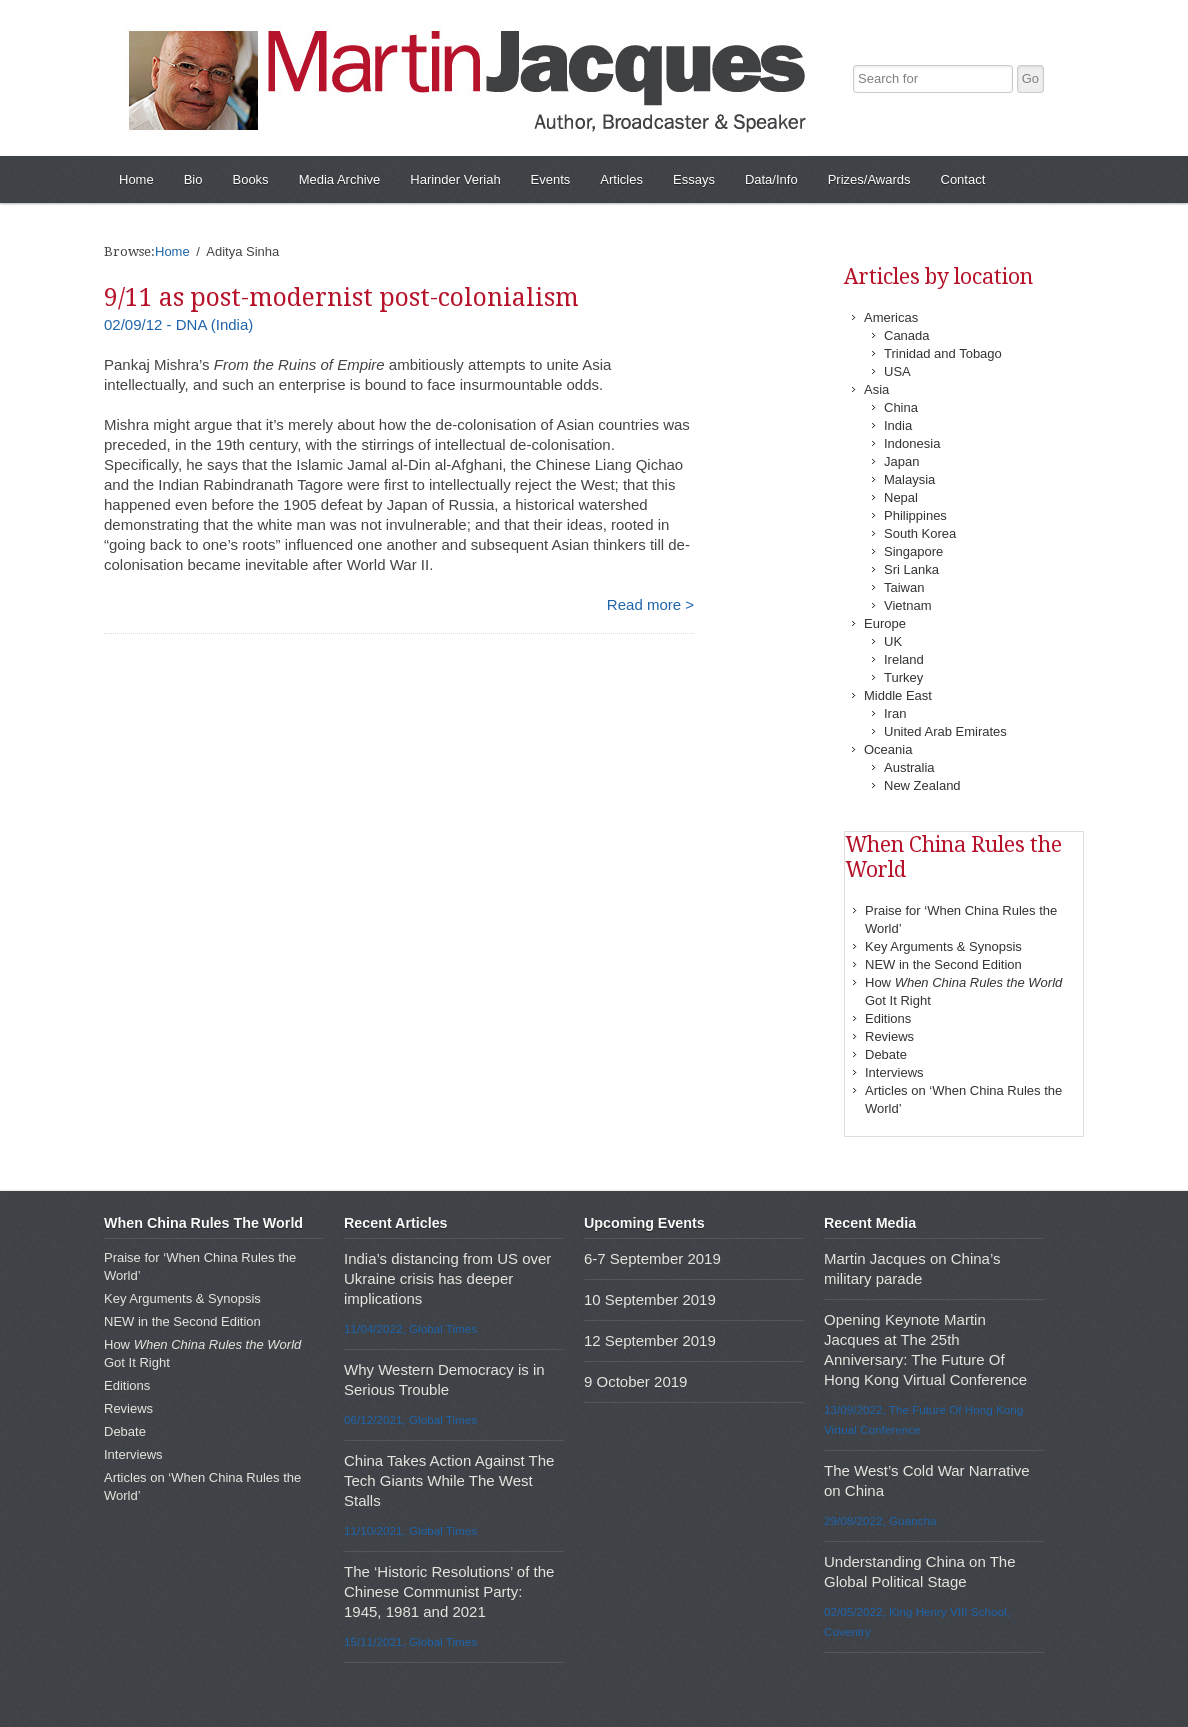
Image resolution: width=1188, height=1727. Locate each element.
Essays (694, 179)
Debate (886, 1054)
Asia (876, 389)
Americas (891, 317)
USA (897, 371)
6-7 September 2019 (652, 1258)
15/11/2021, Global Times (410, 1641)
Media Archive (340, 179)
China (901, 407)
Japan (901, 461)
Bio (193, 179)
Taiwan (904, 587)
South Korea (920, 533)
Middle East (898, 695)
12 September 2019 (650, 1340)
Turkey (903, 677)
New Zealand (922, 785)
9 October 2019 (635, 1381)
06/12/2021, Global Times (410, 1419)
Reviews (889, 1036)
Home (136, 179)
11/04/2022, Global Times (410, 1328)
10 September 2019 (650, 1299)
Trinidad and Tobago (943, 353)
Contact (963, 179)
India (898, 425)
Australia (909, 767)
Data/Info (771, 179)
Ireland (904, 659)
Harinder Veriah (455, 179)
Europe (885, 623)
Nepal (901, 497)
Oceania (888, 749)
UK (893, 641)
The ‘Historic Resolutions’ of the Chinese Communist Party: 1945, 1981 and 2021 (449, 1591)
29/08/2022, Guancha (880, 1520)
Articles (621, 179)
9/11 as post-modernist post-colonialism (341, 297)
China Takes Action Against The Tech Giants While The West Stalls (449, 1480)
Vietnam (907, 605)
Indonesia (912, 443)
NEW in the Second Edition (943, 964)
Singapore (913, 551)
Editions (888, 1018)
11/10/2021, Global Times (410, 1530)
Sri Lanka (911, 569)
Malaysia (909, 479)
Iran (895, 713)
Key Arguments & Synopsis (943, 946)
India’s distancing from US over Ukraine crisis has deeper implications (447, 1278)
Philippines (915, 515)
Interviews (894, 1072)
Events (551, 179)
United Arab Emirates (945, 731)
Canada (907, 335)
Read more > (650, 604)
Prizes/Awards (869, 179)
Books (250, 179)
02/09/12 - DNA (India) (178, 324)
